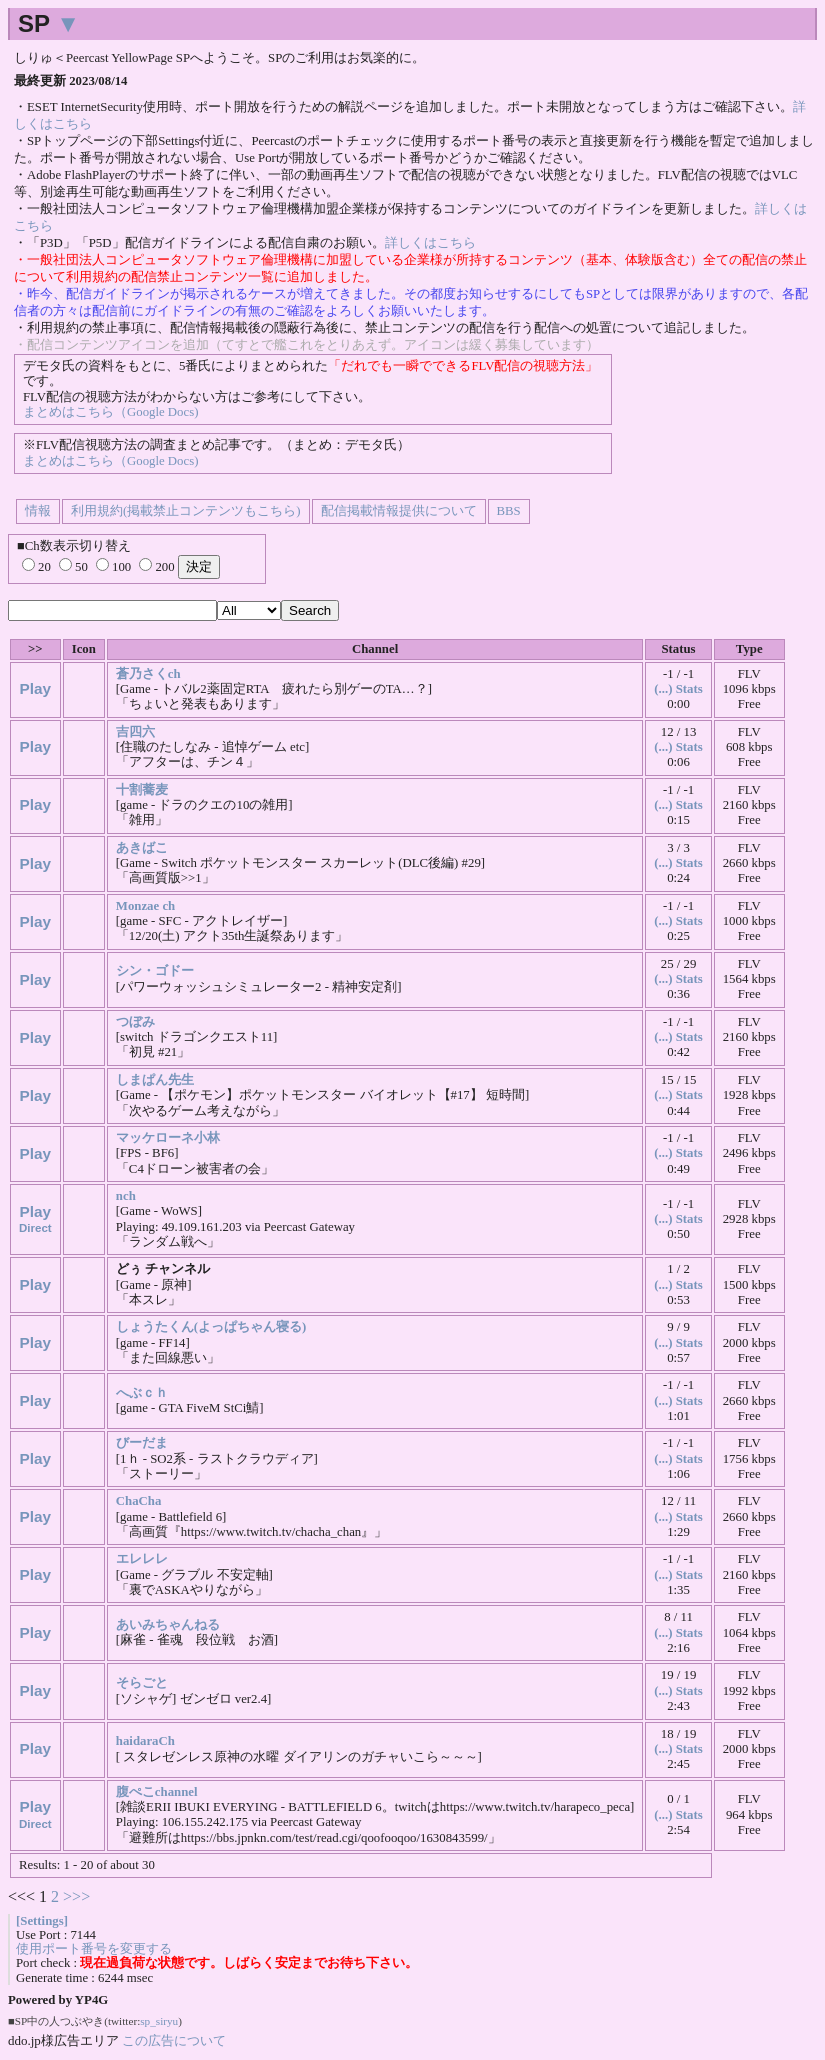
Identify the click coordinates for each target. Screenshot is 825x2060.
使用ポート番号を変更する (94, 1949)
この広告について (174, 2040)
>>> (76, 1896)
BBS (509, 511)
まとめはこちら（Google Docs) (110, 412)
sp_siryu (159, 2021)
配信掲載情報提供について (399, 511)
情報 (38, 511)
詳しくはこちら (430, 243)
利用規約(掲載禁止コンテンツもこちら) (186, 511)
